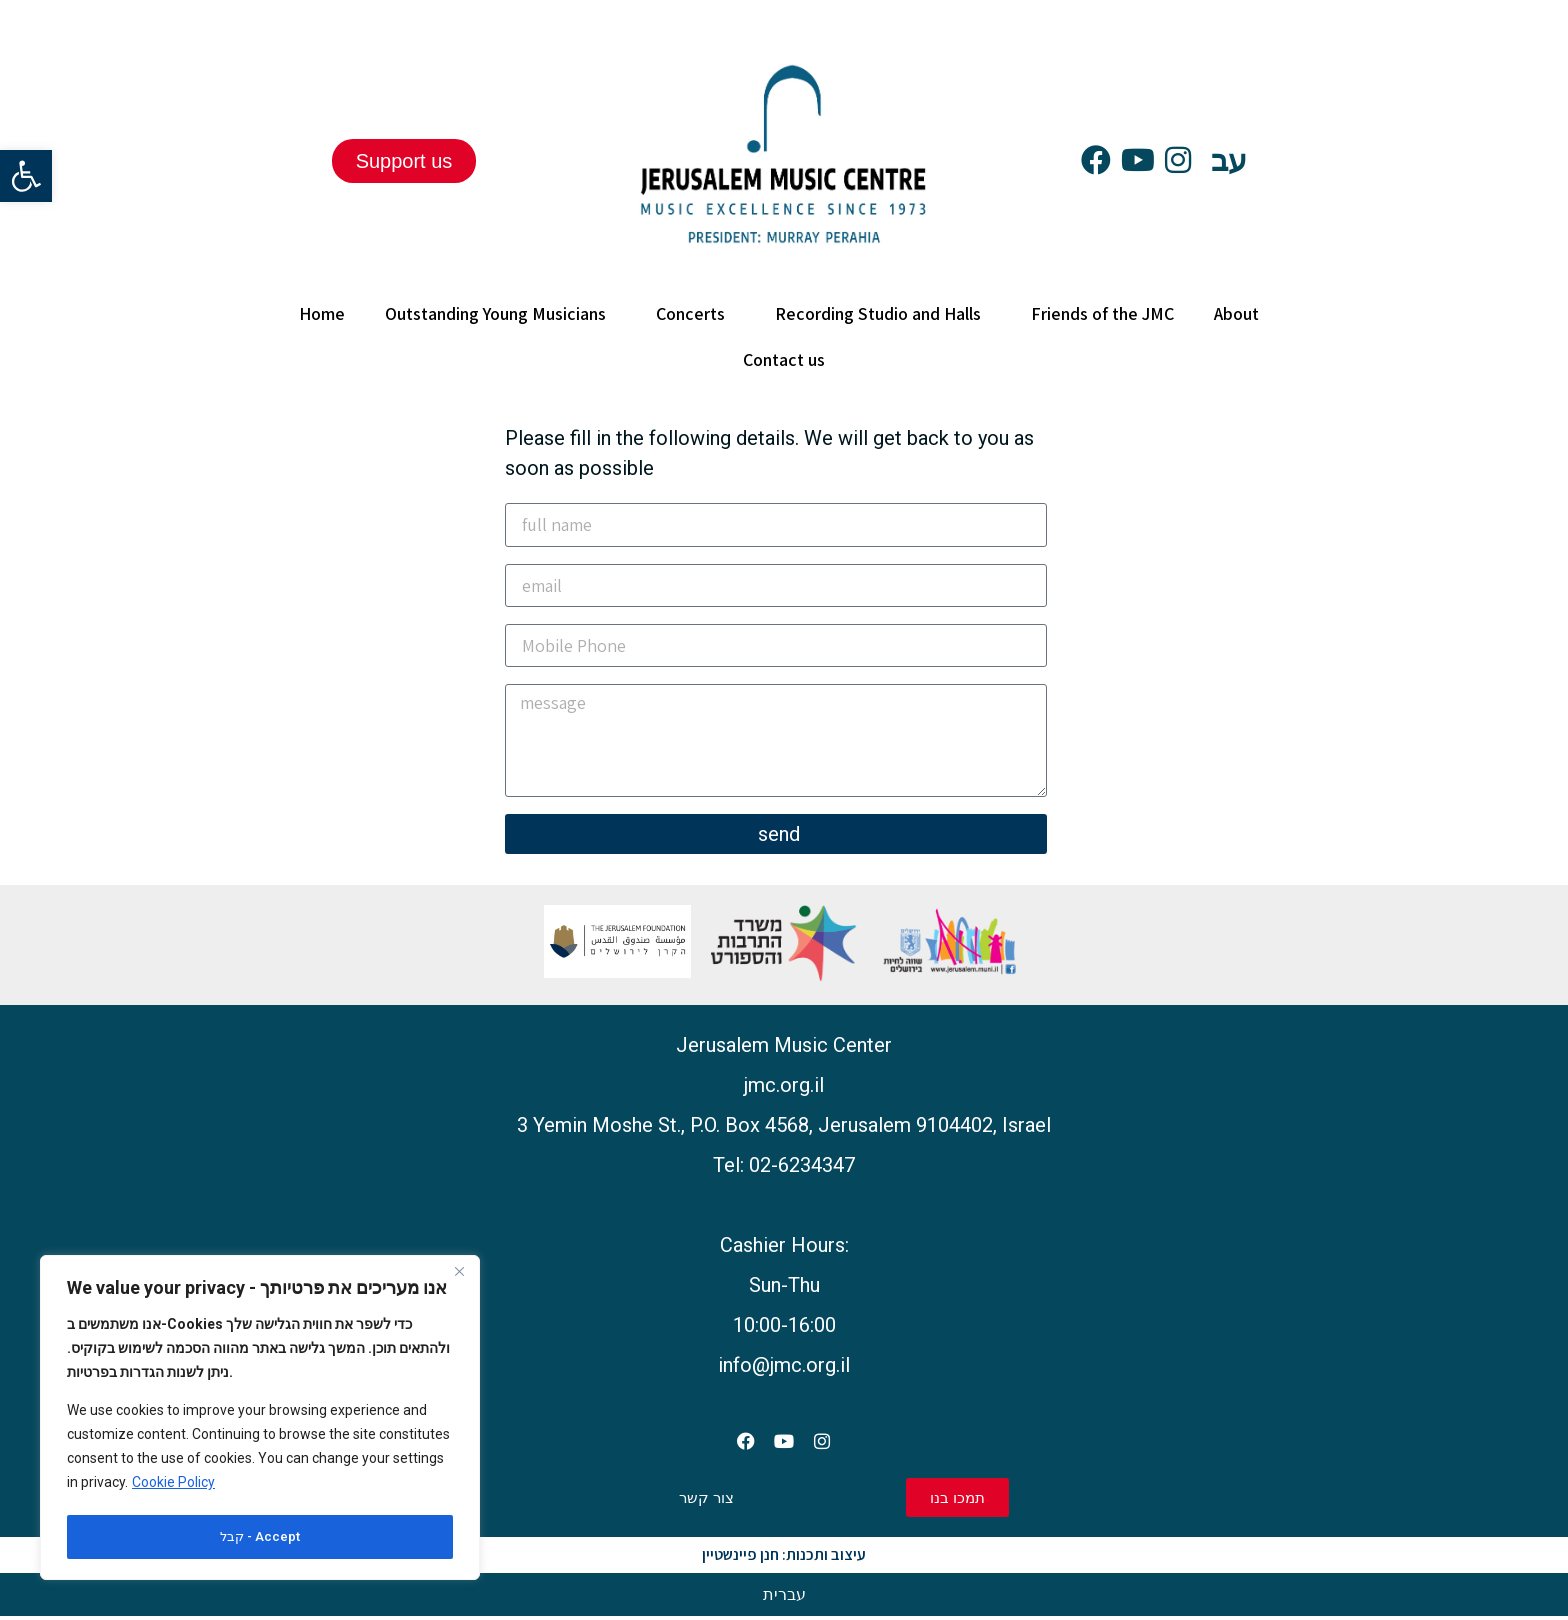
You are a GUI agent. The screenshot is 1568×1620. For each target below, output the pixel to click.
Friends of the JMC (1102, 313)
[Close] (459, 1277)
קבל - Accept (260, 1537)
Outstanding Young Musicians (500, 313)
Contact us (784, 359)
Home (322, 313)
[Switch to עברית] (784, 1598)
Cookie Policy (173, 1487)
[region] (260, 1420)
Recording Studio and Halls (883, 313)
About (1241, 313)
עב (1229, 160)
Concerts (695, 313)
